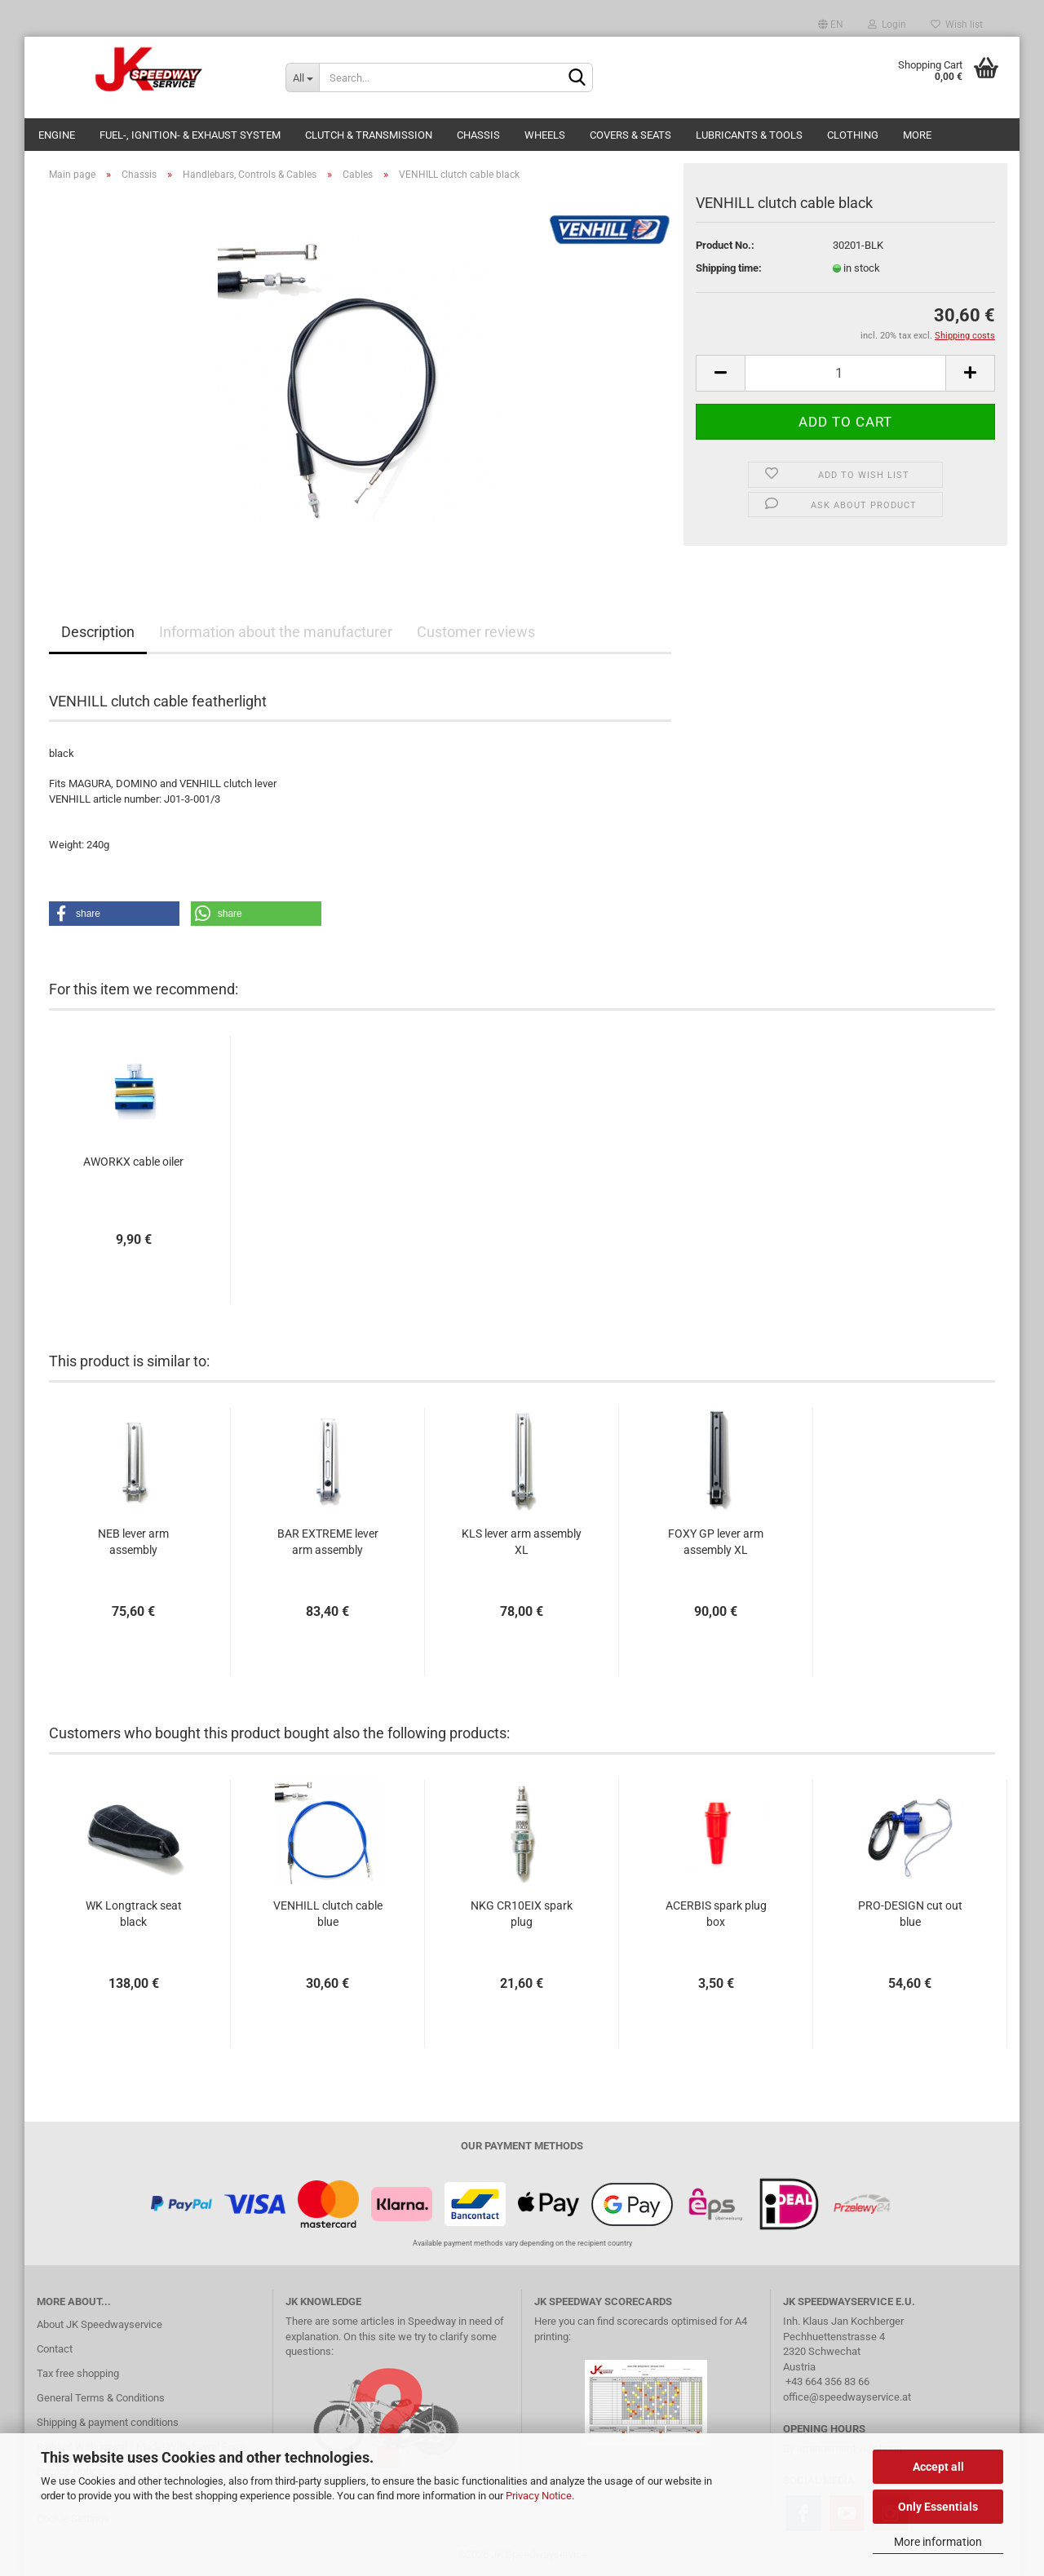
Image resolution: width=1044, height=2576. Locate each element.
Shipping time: (729, 268)
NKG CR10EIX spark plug (522, 1913)
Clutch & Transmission (368, 135)
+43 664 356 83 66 (827, 2381)
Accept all (938, 2466)
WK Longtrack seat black (134, 1913)
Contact (55, 2349)
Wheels (544, 135)
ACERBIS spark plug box (716, 1913)
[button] (114, 913)
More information (938, 2541)
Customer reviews (476, 631)
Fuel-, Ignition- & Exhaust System (190, 135)
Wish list (957, 24)
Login (887, 24)
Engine (56, 135)
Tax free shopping (78, 2373)
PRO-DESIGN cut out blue (910, 1913)
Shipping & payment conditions (108, 2422)
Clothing (852, 135)
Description (98, 631)
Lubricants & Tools (749, 135)
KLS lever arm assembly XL (522, 1541)
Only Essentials (938, 2506)
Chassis (478, 135)
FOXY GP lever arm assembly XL (715, 1541)
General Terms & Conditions (101, 2398)
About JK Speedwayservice (99, 2324)
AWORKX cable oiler (133, 1161)
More (917, 135)
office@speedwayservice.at (847, 2397)
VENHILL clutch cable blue (328, 1913)
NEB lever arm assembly (133, 1541)
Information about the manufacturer (275, 631)
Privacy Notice (539, 2496)
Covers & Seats (630, 135)
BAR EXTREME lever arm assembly (327, 1541)
